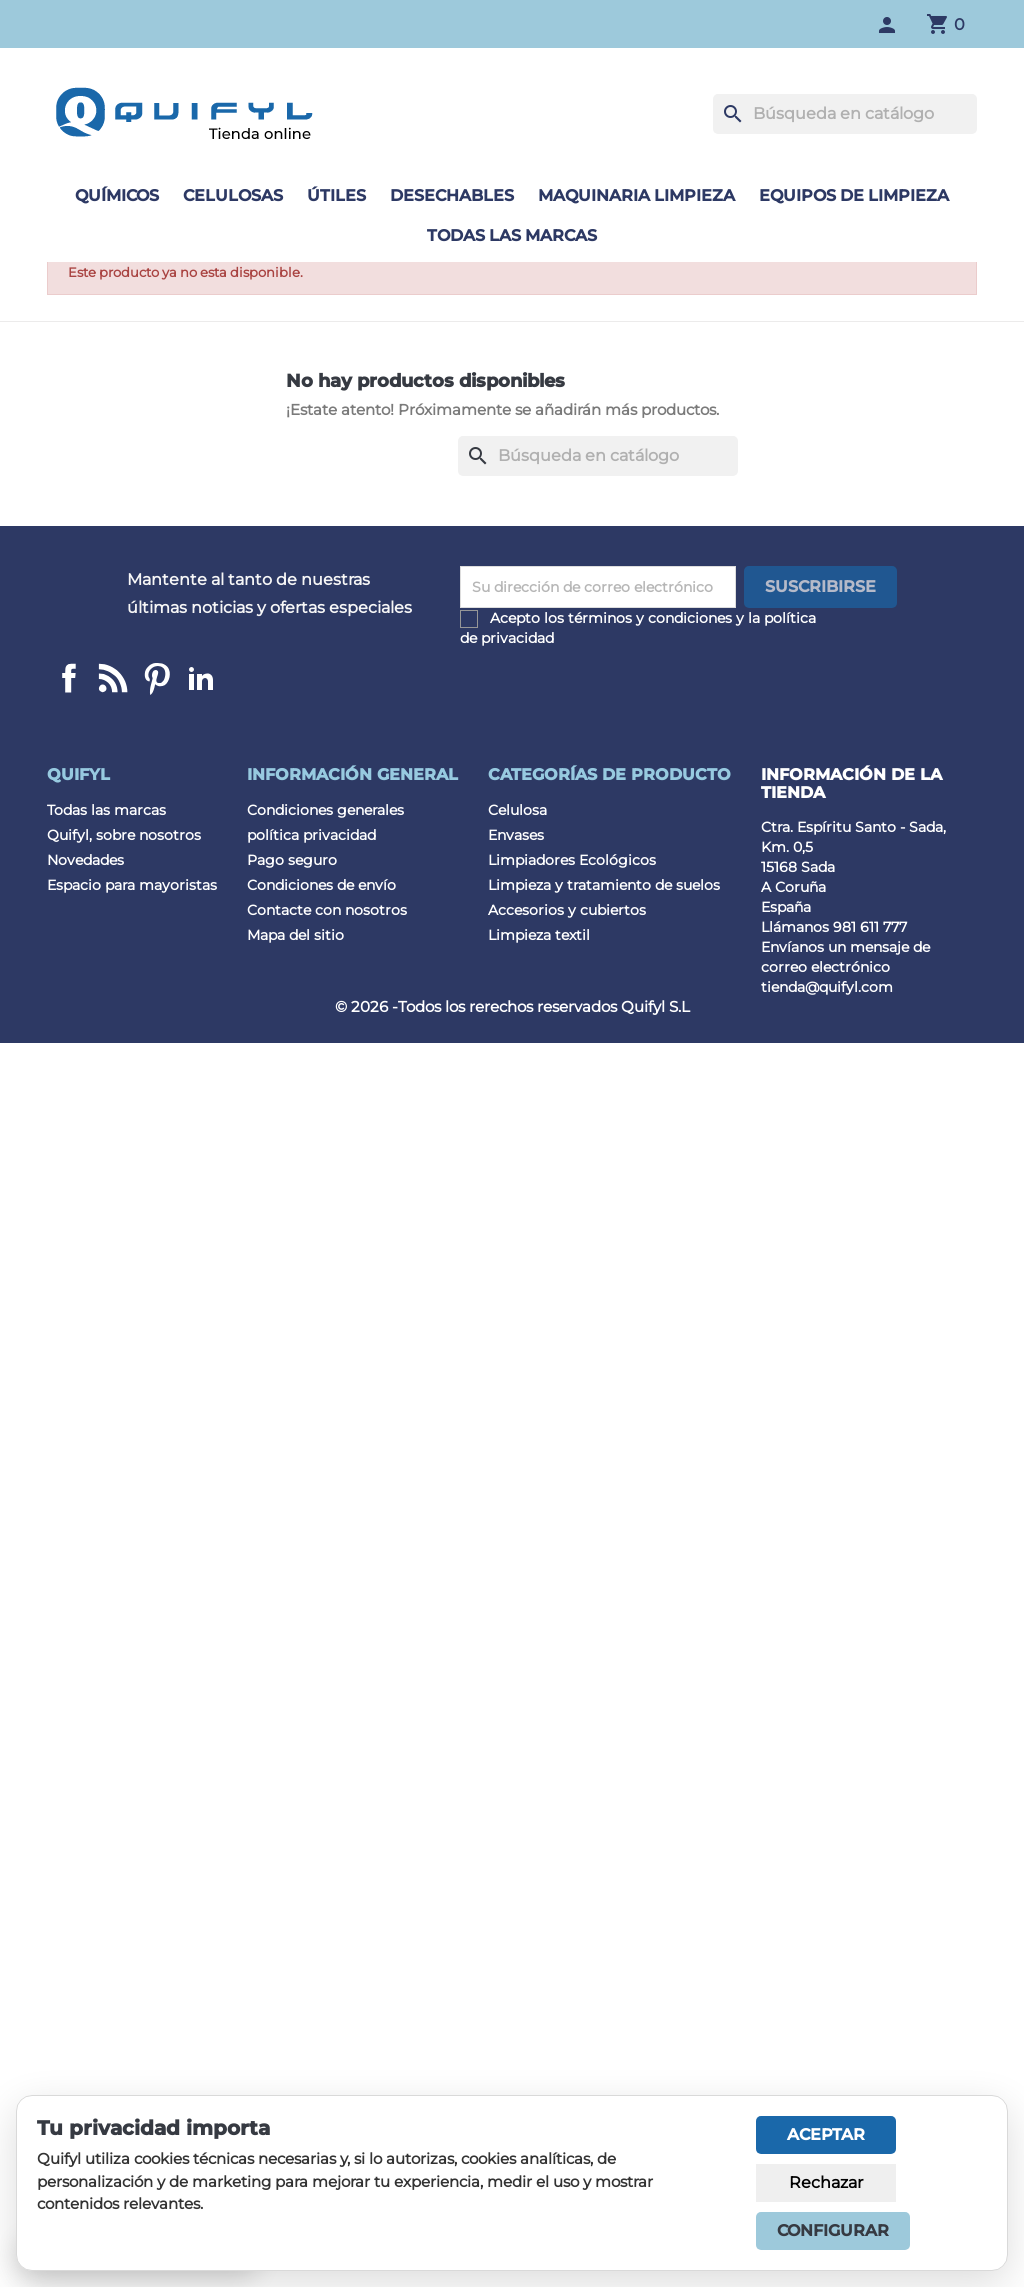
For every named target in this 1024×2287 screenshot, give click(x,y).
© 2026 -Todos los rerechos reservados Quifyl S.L (512, 1006)
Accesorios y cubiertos (567, 910)
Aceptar (826, 2134)
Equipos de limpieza (854, 195)
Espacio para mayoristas (132, 885)
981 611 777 (870, 927)
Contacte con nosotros (327, 910)
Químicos (117, 195)
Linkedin (113, 678)
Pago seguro (292, 860)
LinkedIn (201, 678)
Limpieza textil (539, 935)
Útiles (336, 195)
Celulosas (233, 195)
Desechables (452, 195)
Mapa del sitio (295, 935)
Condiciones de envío (321, 885)
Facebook (69, 678)
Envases (516, 835)
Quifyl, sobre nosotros (124, 835)
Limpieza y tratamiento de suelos (604, 885)
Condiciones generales (325, 810)
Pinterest (157, 678)
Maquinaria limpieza (636, 195)
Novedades (85, 860)
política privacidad (311, 835)
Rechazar (826, 2182)
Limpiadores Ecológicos (572, 860)
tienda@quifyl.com (827, 987)
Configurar (833, 2230)
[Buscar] (845, 114)
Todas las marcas (512, 235)
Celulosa (517, 810)
